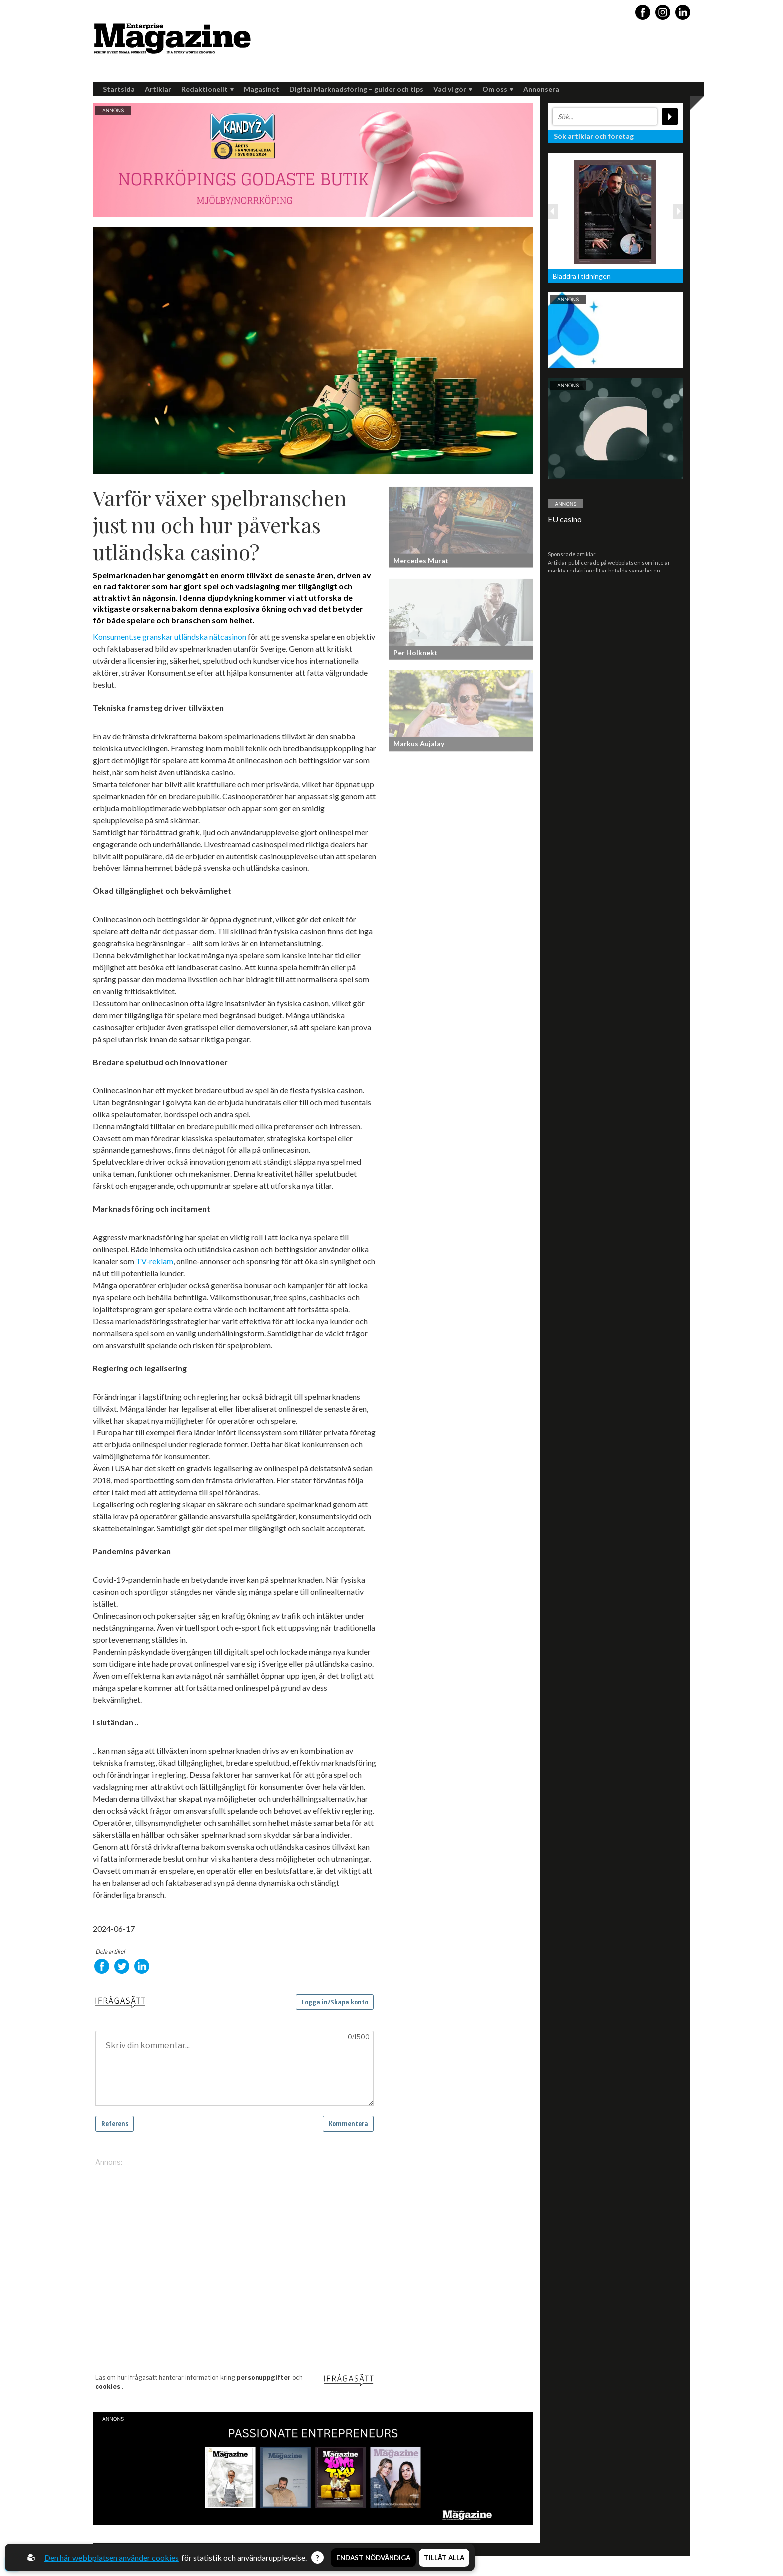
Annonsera (541, 89)
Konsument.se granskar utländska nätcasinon (169, 636)
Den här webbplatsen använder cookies (111, 2557)
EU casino (565, 519)
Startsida (119, 89)
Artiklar (158, 89)
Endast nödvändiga (373, 2558)
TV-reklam (153, 1261)
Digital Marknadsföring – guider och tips (356, 89)
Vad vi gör (452, 89)
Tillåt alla (444, 2558)
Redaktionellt (207, 89)
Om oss (497, 89)
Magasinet (261, 89)
